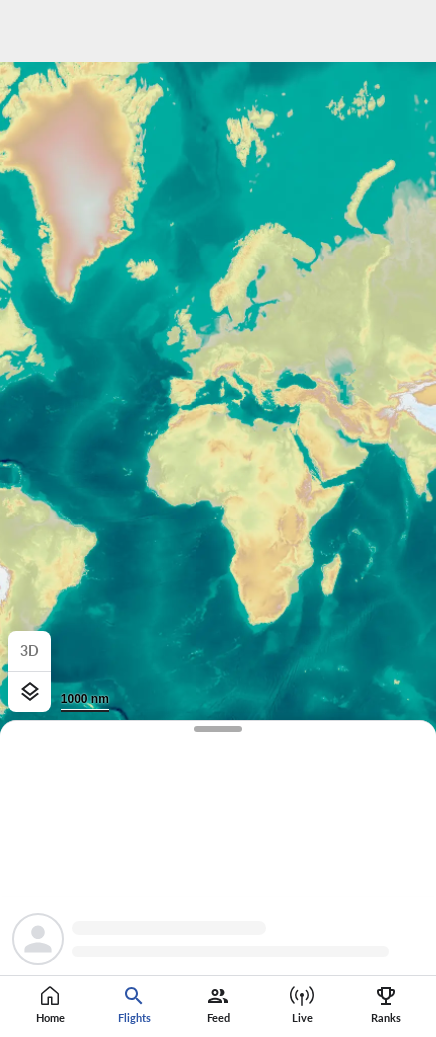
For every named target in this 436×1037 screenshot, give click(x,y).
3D (29, 650)
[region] (218, 518)
